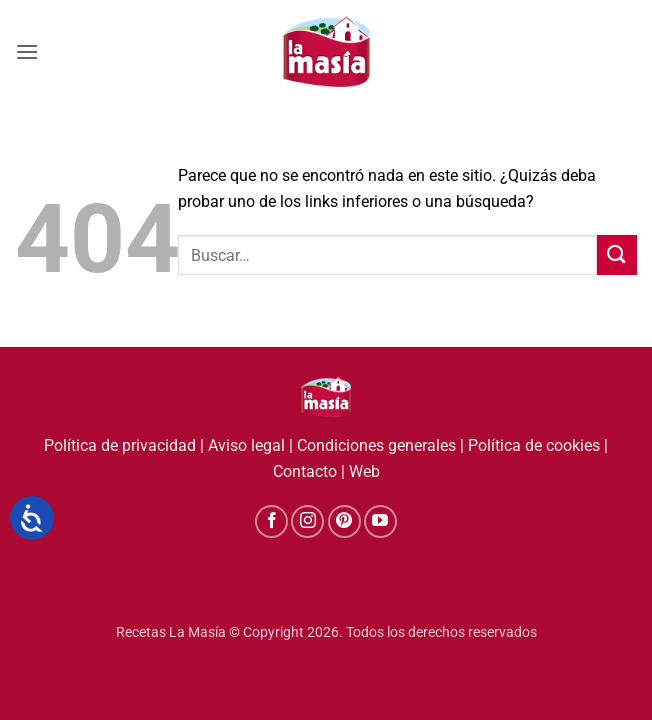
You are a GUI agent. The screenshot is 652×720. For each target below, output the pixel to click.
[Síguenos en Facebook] (271, 521)
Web (364, 471)
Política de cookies (534, 445)
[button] (27, 51)
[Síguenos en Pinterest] (344, 521)
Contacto (305, 471)
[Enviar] (617, 254)
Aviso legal (246, 445)
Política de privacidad (120, 445)
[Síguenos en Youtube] (380, 521)
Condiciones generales (376, 445)
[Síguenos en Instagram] (307, 521)
